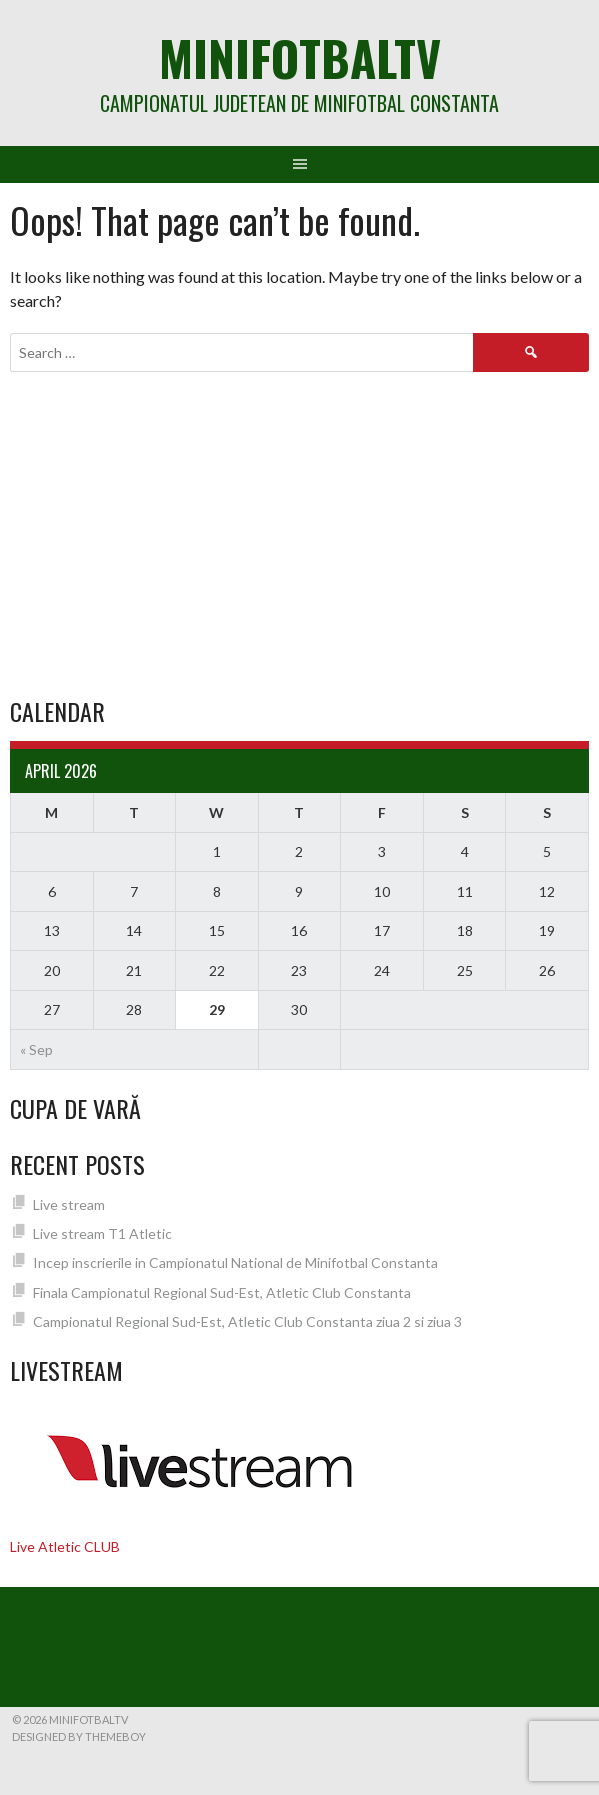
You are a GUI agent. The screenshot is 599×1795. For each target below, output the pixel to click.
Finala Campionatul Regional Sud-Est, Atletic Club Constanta (222, 1292)
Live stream (69, 1204)
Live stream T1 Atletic (102, 1233)
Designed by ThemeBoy (79, 1736)
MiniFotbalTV (300, 57)
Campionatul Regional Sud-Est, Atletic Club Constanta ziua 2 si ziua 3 (247, 1321)
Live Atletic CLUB (65, 1546)
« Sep (36, 1049)
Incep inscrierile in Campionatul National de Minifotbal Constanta (235, 1262)
